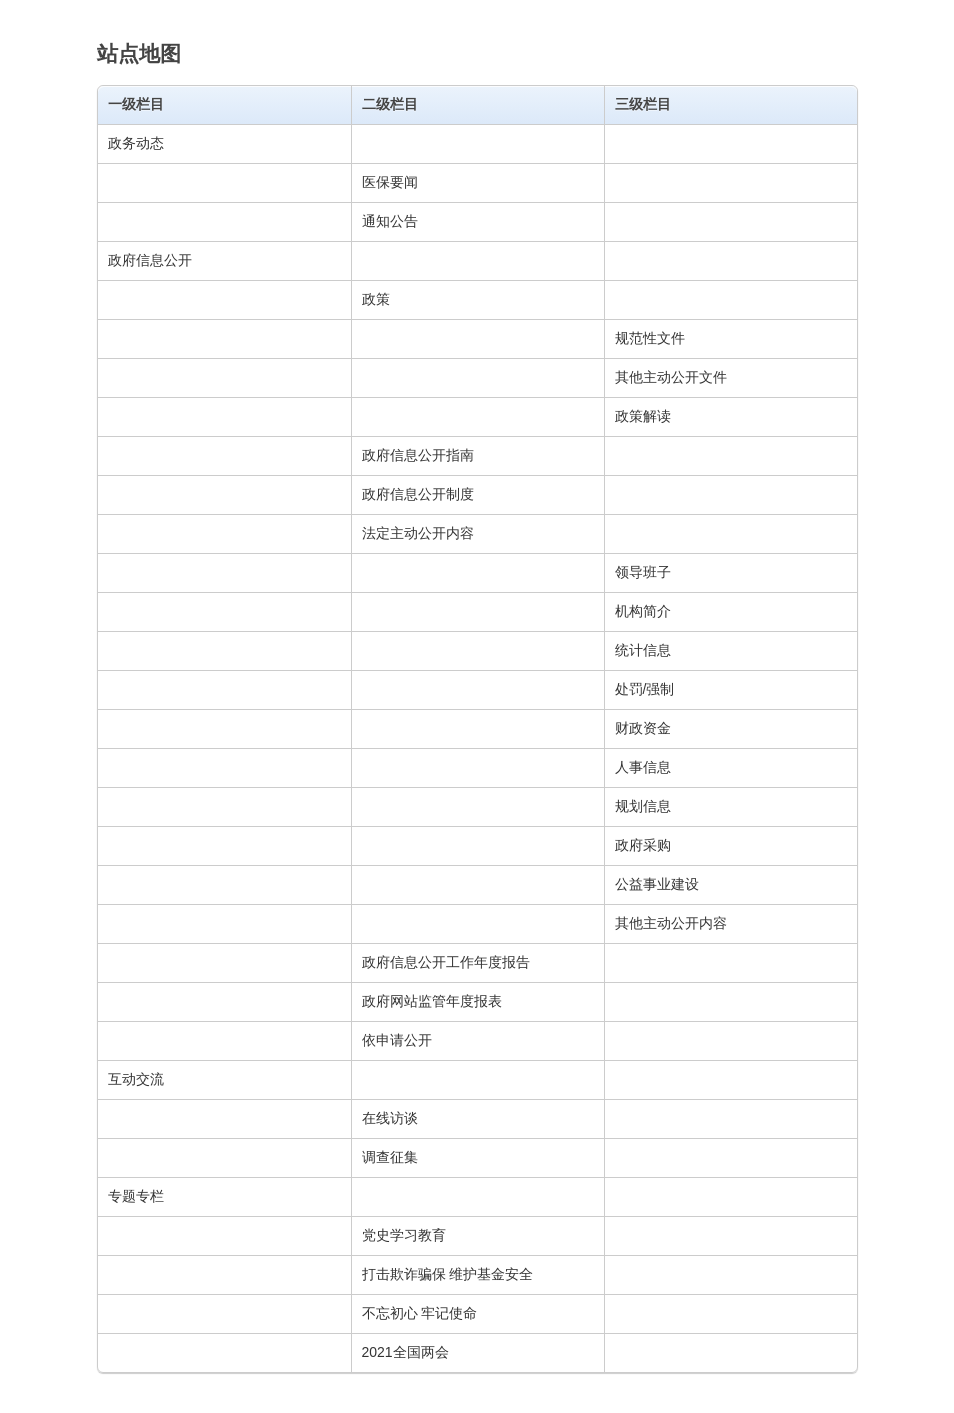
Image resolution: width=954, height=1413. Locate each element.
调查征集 (390, 1157)
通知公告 (390, 221)
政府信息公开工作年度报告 (446, 962)
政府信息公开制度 (418, 494)
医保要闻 (390, 182)
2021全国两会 (405, 1352)
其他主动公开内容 (671, 923)
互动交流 (136, 1079)
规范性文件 (650, 338)
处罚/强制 (645, 689)
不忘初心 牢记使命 (420, 1313)
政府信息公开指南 (418, 455)
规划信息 (643, 806)
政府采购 (643, 845)
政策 (376, 299)
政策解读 (643, 416)
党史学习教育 (404, 1235)
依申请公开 (397, 1040)
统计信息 (643, 650)
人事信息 (643, 767)
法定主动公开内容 (418, 533)
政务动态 (136, 143)
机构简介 (643, 611)
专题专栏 (136, 1196)
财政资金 (643, 728)
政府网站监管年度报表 (432, 1001)
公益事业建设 (657, 884)
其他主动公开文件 (671, 377)
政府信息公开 (150, 260)
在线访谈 (390, 1118)
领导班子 (643, 572)
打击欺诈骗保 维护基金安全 (448, 1274)
